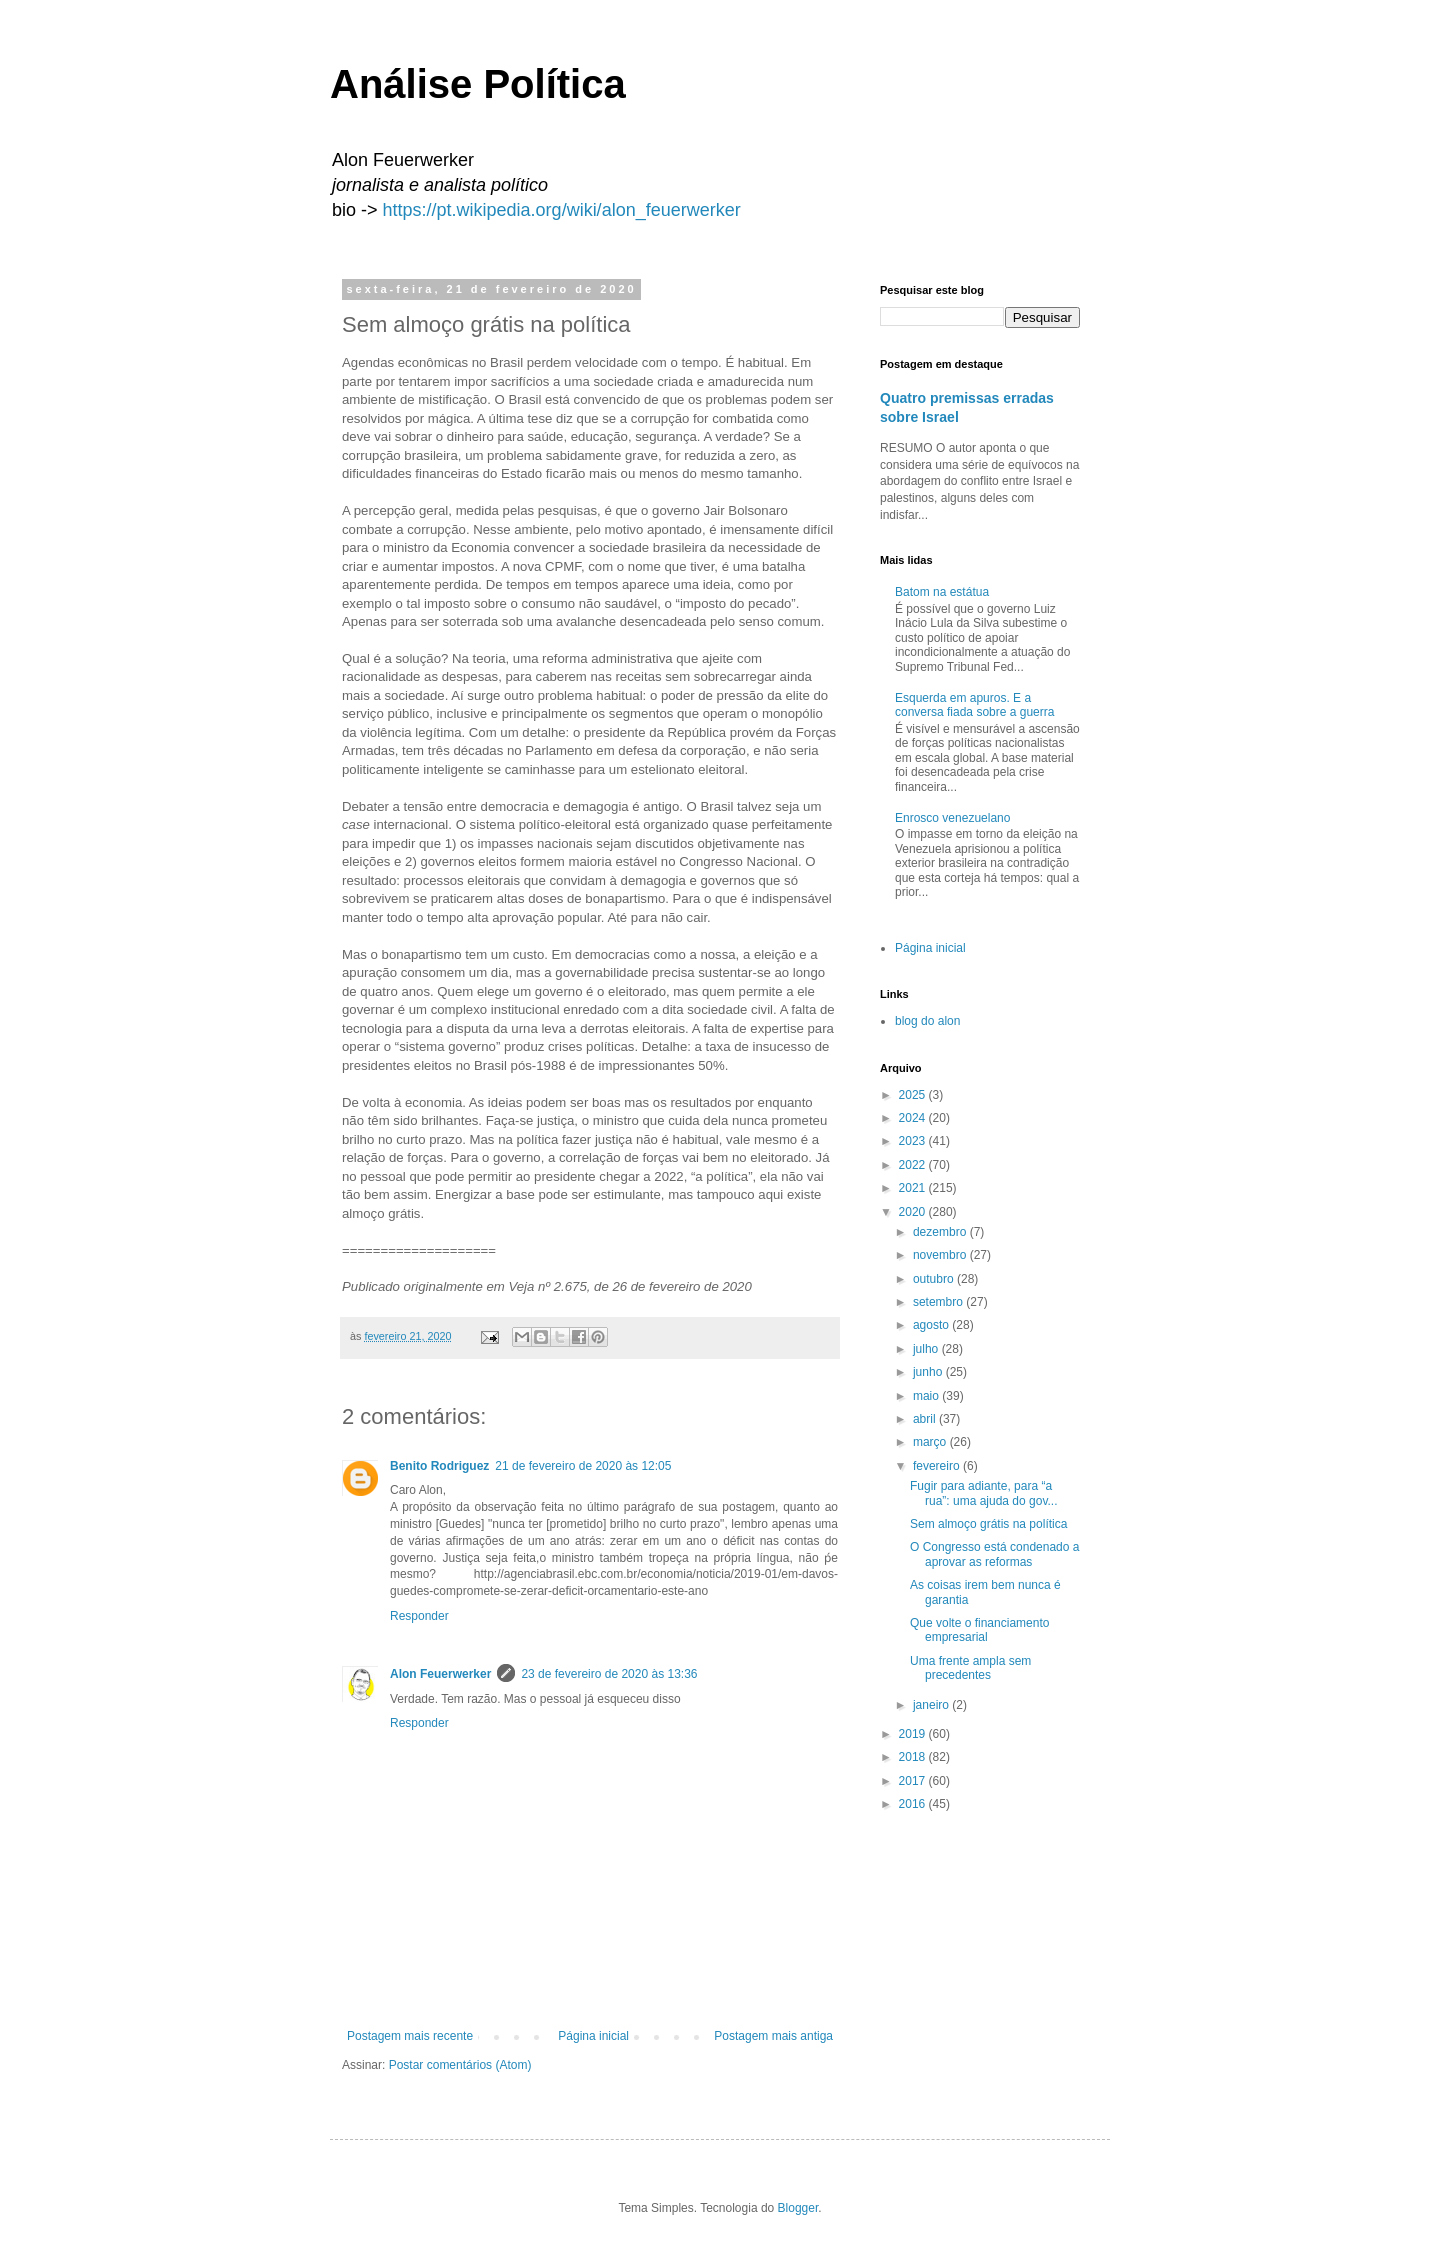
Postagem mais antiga (773, 2036)
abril (926, 1419)
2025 (914, 1095)
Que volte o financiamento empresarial (979, 1630)
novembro (941, 1255)
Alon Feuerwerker (440, 1674)
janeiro (932, 1705)
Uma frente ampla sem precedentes (970, 1668)
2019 (914, 1734)
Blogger (798, 2208)
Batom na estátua (942, 592)
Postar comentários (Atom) (460, 2065)
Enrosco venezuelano (952, 818)
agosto (932, 1325)
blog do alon (927, 1021)
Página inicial (593, 2036)
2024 (914, 1118)
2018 (914, 1757)
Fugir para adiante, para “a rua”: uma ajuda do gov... (984, 1493)
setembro (939, 1302)
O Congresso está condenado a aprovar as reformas (994, 1554)
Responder (419, 1616)
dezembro (941, 1232)
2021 (914, 1188)
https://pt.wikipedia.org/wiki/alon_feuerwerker (562, 210)
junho (929, 1372)
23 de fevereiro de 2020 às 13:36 (609, 1674)
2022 (914, 1165)
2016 (914, 1804)
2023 (914, 1141)
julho (927, 1349)
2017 (914, 1781)
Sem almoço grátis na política (988, 1524)
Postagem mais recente (410, 2036)
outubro (935, 1279)
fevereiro (938, 1466)
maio (927, 1396)
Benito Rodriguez (439, 1466)
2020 (914, 1212)
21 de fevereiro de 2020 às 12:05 (583, 1466)
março (931, 1442)
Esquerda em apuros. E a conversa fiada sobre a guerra (974, 705)
